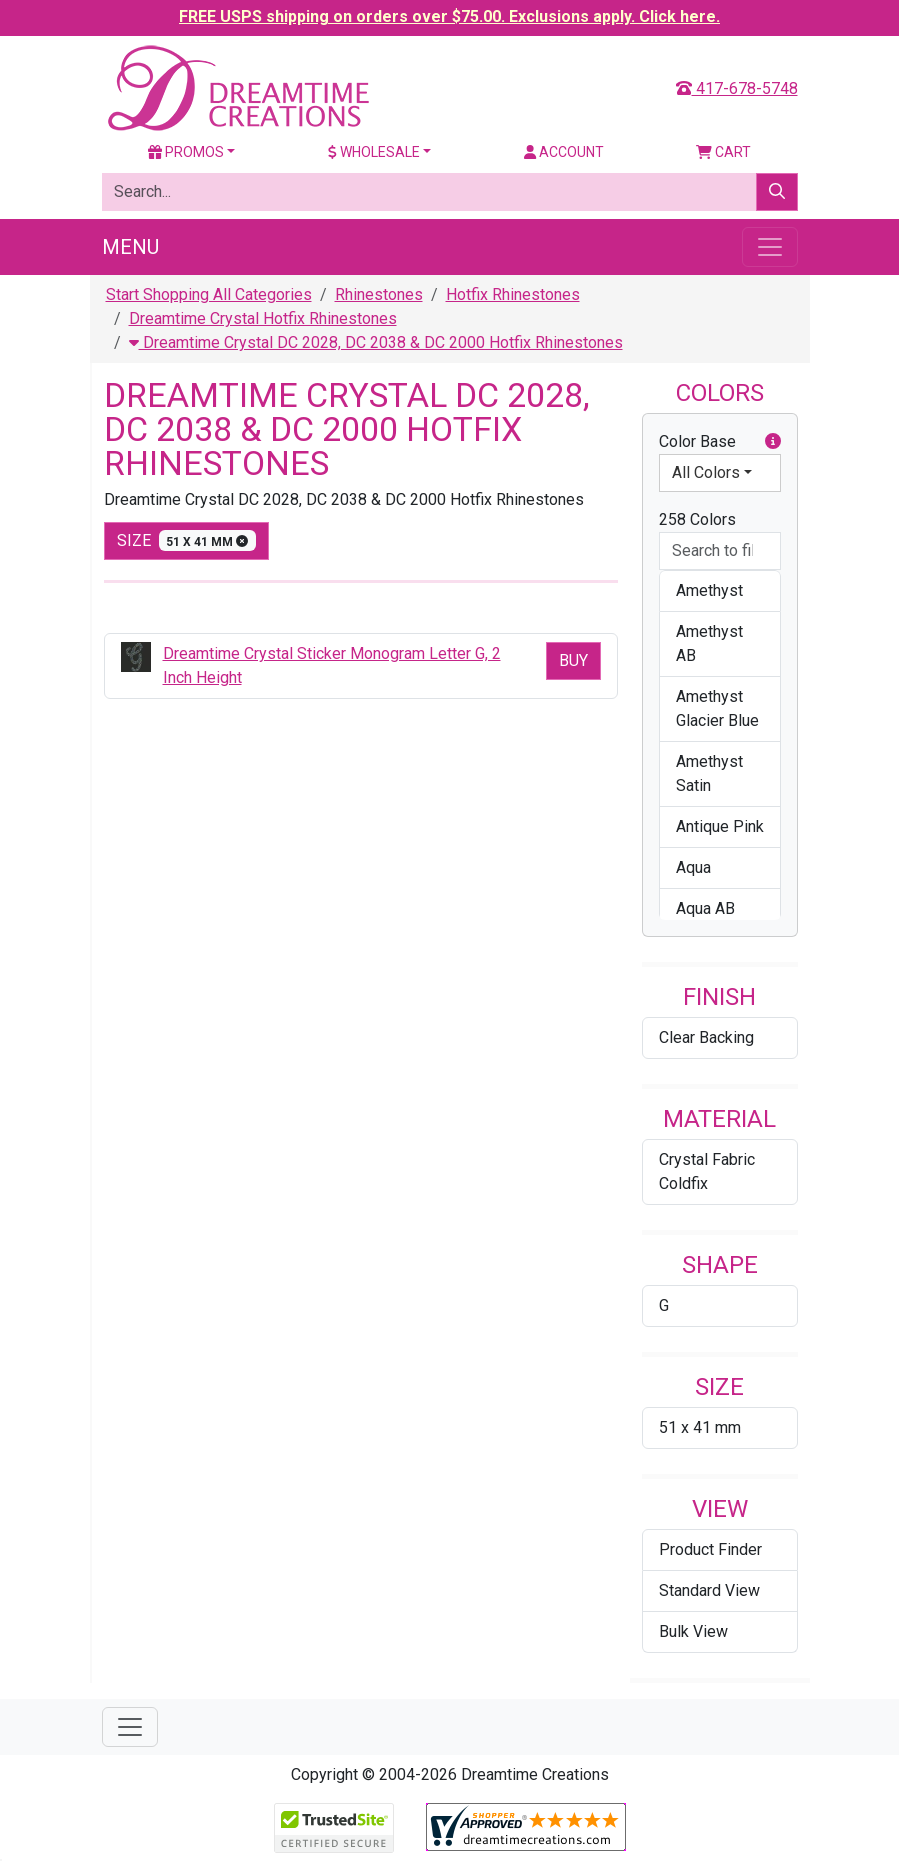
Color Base (720, 442)
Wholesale (374, 152)
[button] (773, 442)
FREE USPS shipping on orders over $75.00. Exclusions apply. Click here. (449, 16)
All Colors (706, 472)
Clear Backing (706, 1037)
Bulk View (693, 1631)
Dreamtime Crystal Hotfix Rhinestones (263, 318)
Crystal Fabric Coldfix (707, 1171)
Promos (186, 152)
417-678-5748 (737, 88)
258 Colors (697, 519)
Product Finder (710, 1549)
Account (564, 152)
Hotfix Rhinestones (513, 294)
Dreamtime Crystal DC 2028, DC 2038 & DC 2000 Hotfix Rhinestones (376, 342)
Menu (130, 247)
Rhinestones (379, 294)
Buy (573, 660)
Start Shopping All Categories (209, 294)
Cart (723, 152)
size (187, 540)
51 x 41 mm (700, 1427)
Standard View (709, 1590)
